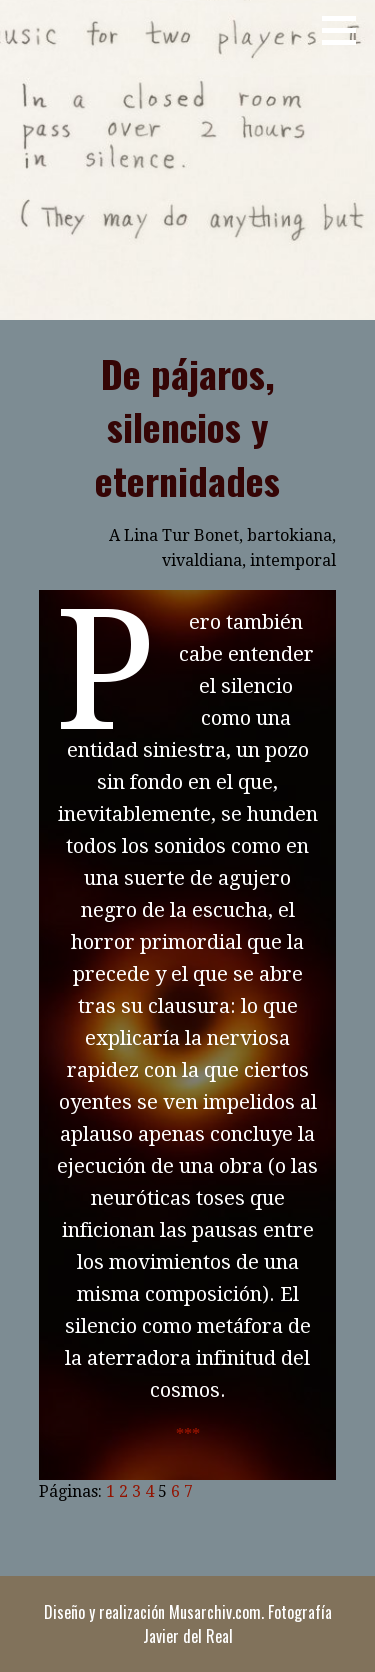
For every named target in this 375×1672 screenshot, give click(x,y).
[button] (346, 30)
